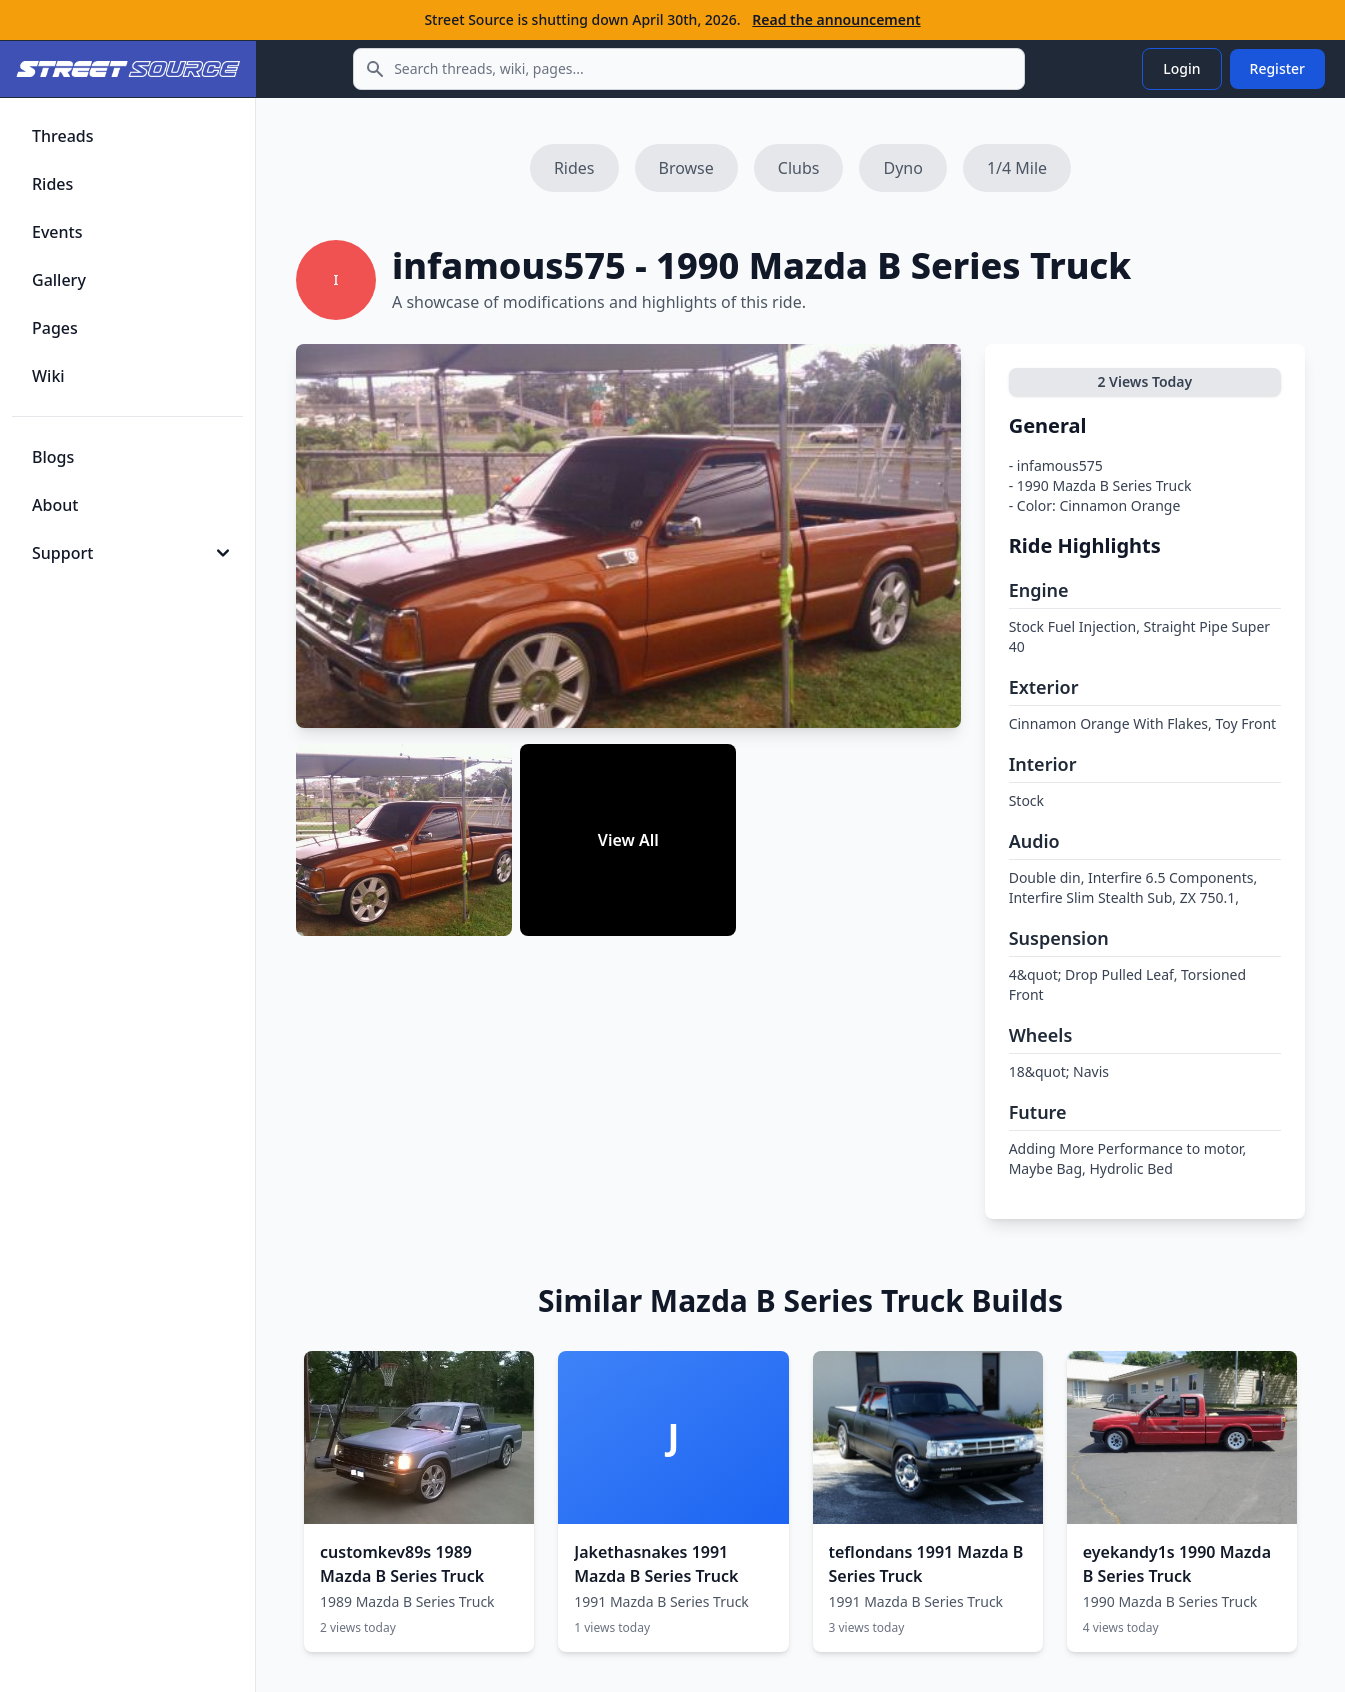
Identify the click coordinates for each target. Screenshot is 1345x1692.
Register (1277, 68)
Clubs (799, 168)
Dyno (902, 168)
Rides (574, 168)
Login (1181, 68)
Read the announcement (836, 19)
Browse (686, 168)
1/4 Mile (1017, 168)
